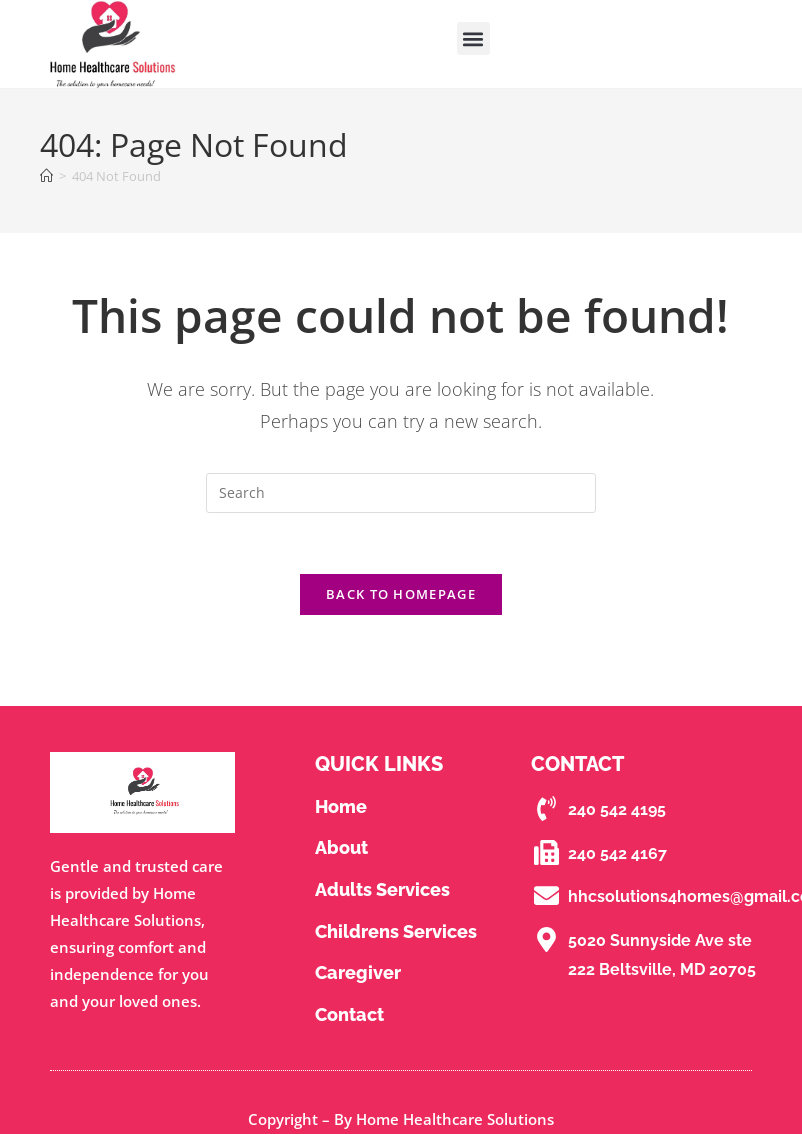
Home (341, 806)
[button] (473, 38)
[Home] (46, 176)
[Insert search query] (401, 493)
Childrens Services (396, 931)
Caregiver (358, 972)
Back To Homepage (401, 594)
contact (349, 1014)
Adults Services (382, 889)
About (341, 847)
